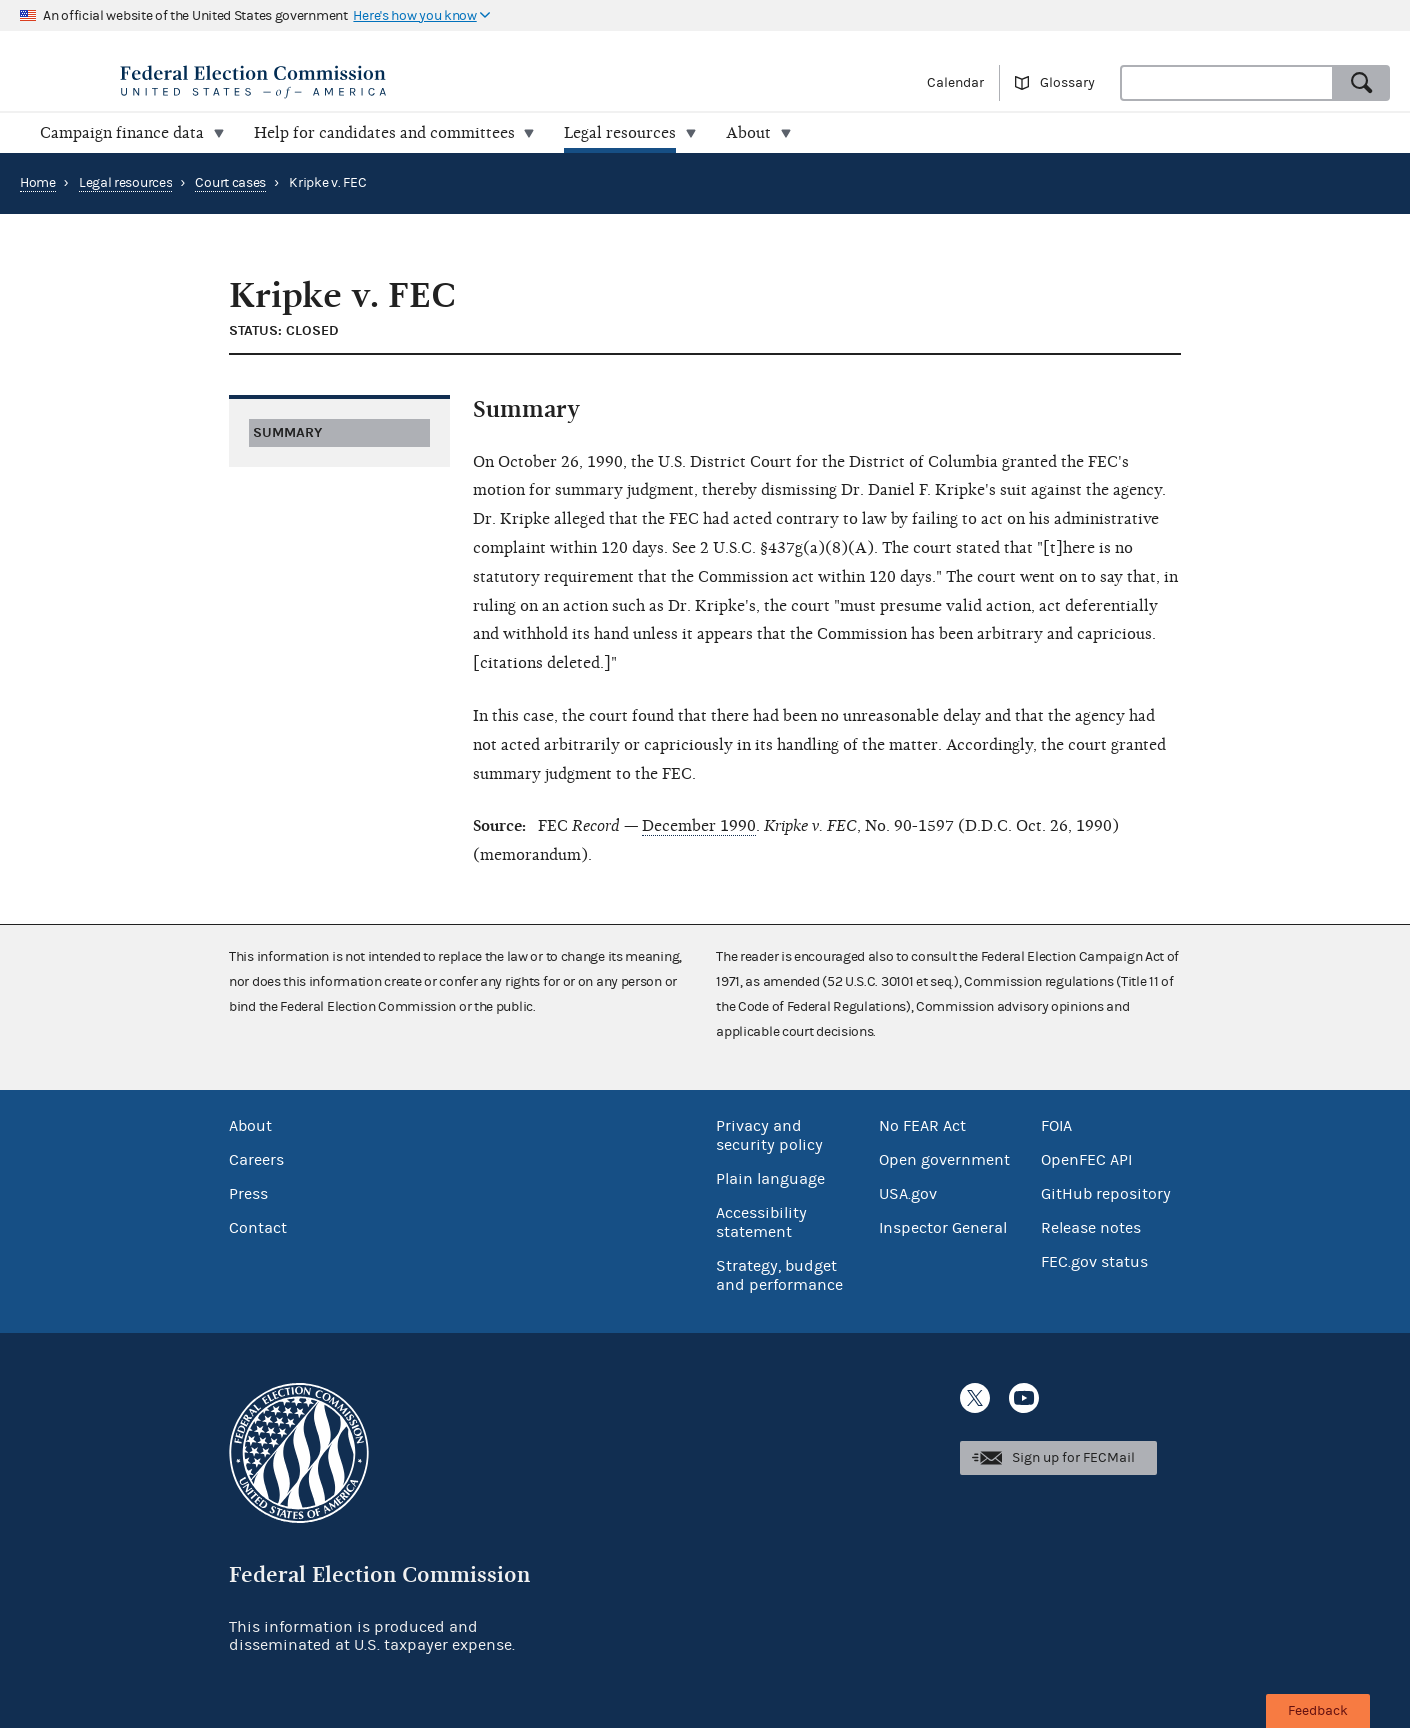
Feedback (1318, 1711)
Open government (944, 1160)
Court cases (230, 183)
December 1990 (699, 826)
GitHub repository (1106, 1194)
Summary (287, 432)
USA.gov (908, 1194)
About (250, 1126)
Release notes (1091, 1228)
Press (248, 1194)
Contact (258, 1228)
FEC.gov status (1094, 1262)
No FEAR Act (922, 1126)
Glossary (1067, 83)
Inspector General (943, 1228)
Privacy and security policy (769, 1135)
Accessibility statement (761, 1222)
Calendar (955, 83)
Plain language (770, 1179)
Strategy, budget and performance (779, 1275)
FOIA (1056, 1126)
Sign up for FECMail (1073, 1458)
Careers (256, 1160)
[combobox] (1227, 83)
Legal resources (126, 183)
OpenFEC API (1086, 1160)
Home (38, 183)
